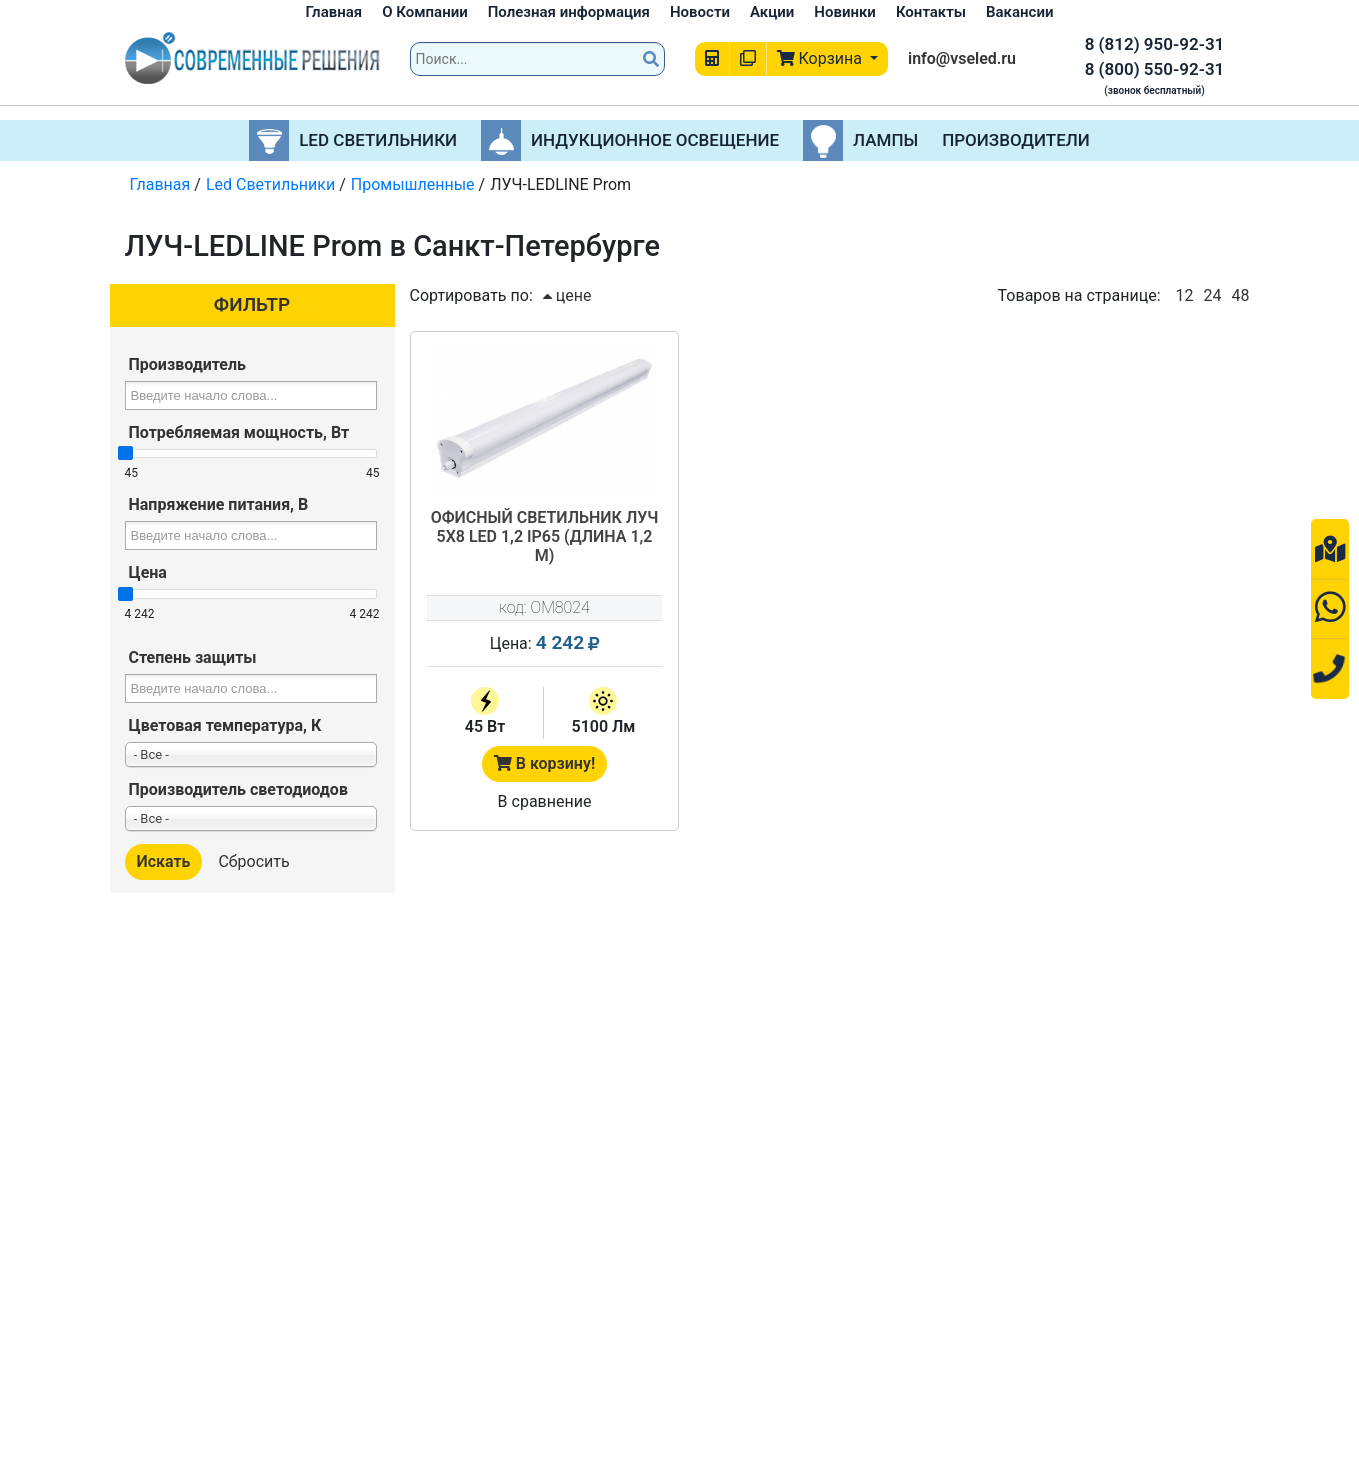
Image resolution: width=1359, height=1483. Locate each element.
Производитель (187, 364)
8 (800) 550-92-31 (1155, 69)
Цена (148, 572)
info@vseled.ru (962, 58)
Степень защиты (193, 657)
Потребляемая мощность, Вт (239, 432)
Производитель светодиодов (238, 789)
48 (1241, 295)
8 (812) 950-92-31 (1155, 44)
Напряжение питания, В (219, 504)
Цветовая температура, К (225, 725)
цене (567, 295)
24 (1213, 295)
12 (1185, 295)
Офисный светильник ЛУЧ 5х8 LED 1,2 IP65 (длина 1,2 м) (545, 536)
